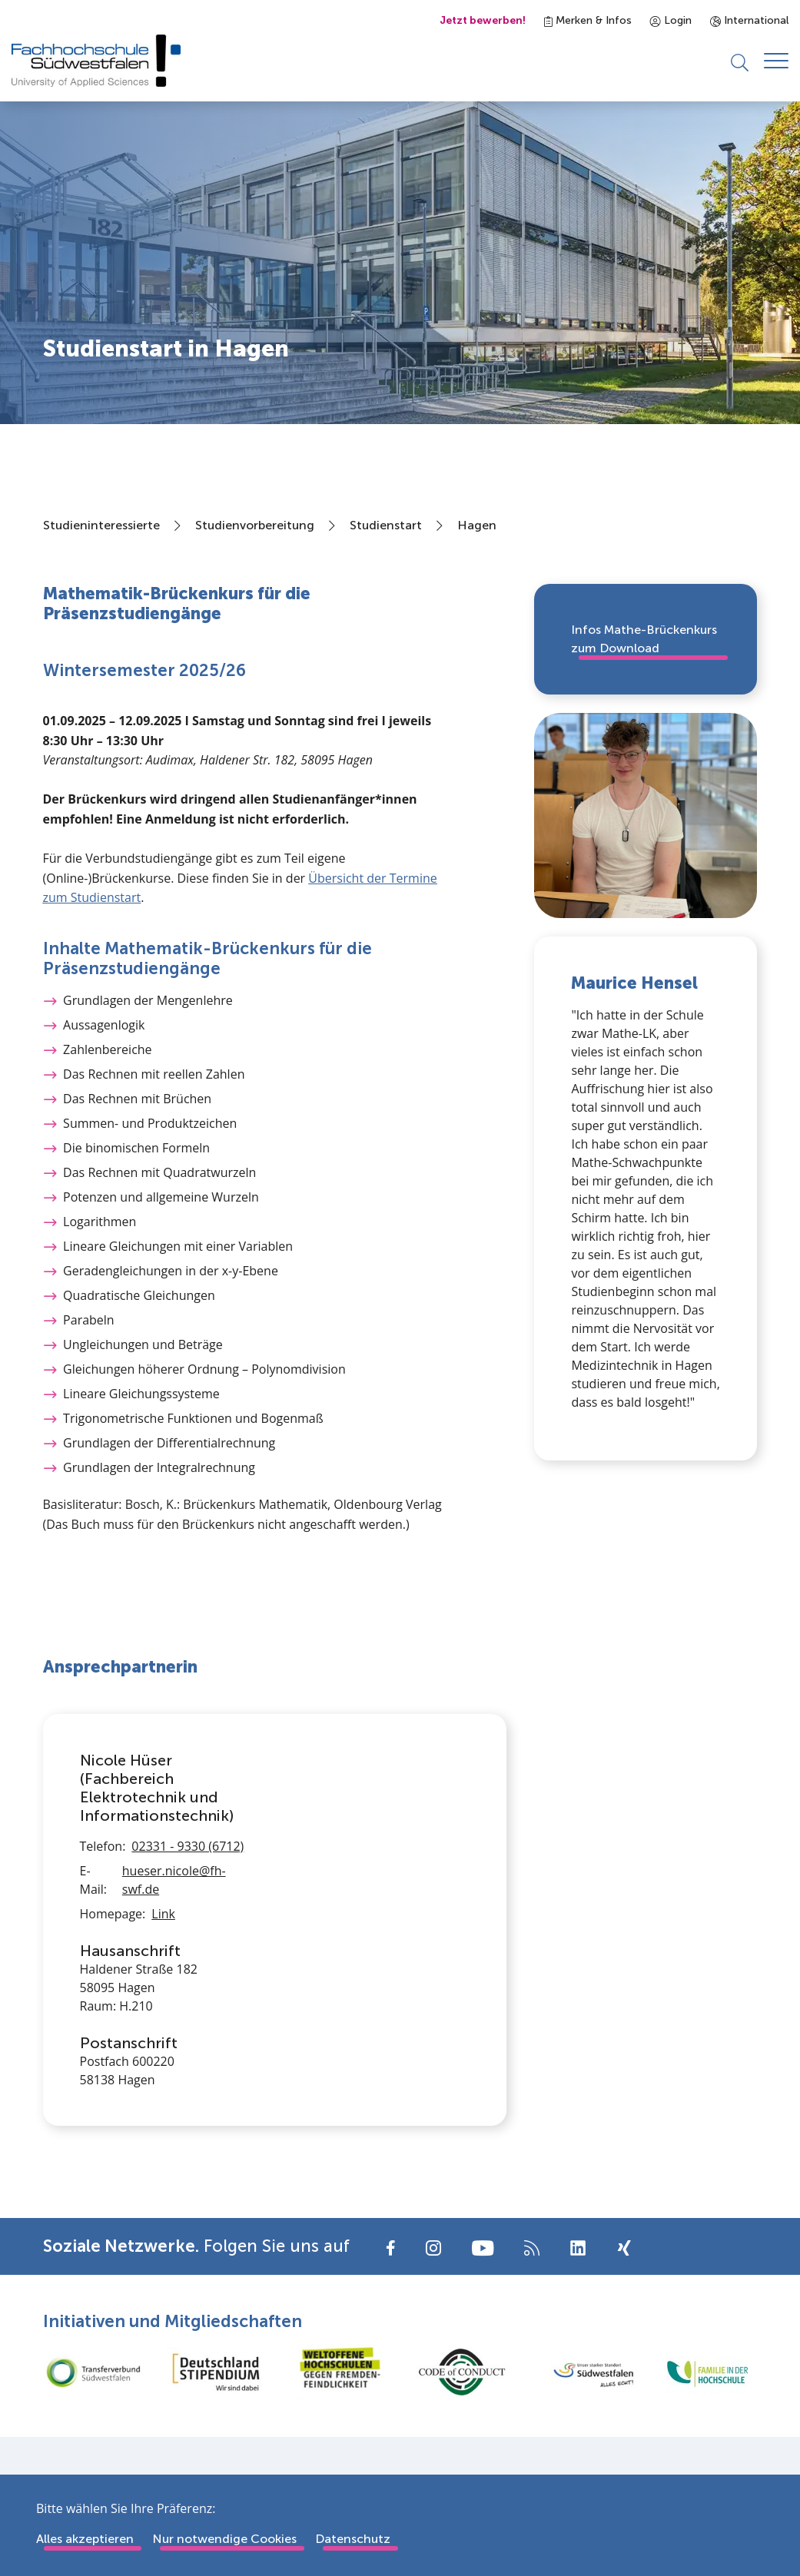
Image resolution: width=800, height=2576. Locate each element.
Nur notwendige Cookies (224, 2538)
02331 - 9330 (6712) (187, 1846)
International (749, 20)
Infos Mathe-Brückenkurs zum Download (644, 638)
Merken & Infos (588, 20)
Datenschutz (352, 2538)
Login (671, 20)
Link (163, 1913)
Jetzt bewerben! (483, 20)
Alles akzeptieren (85, 2538)
